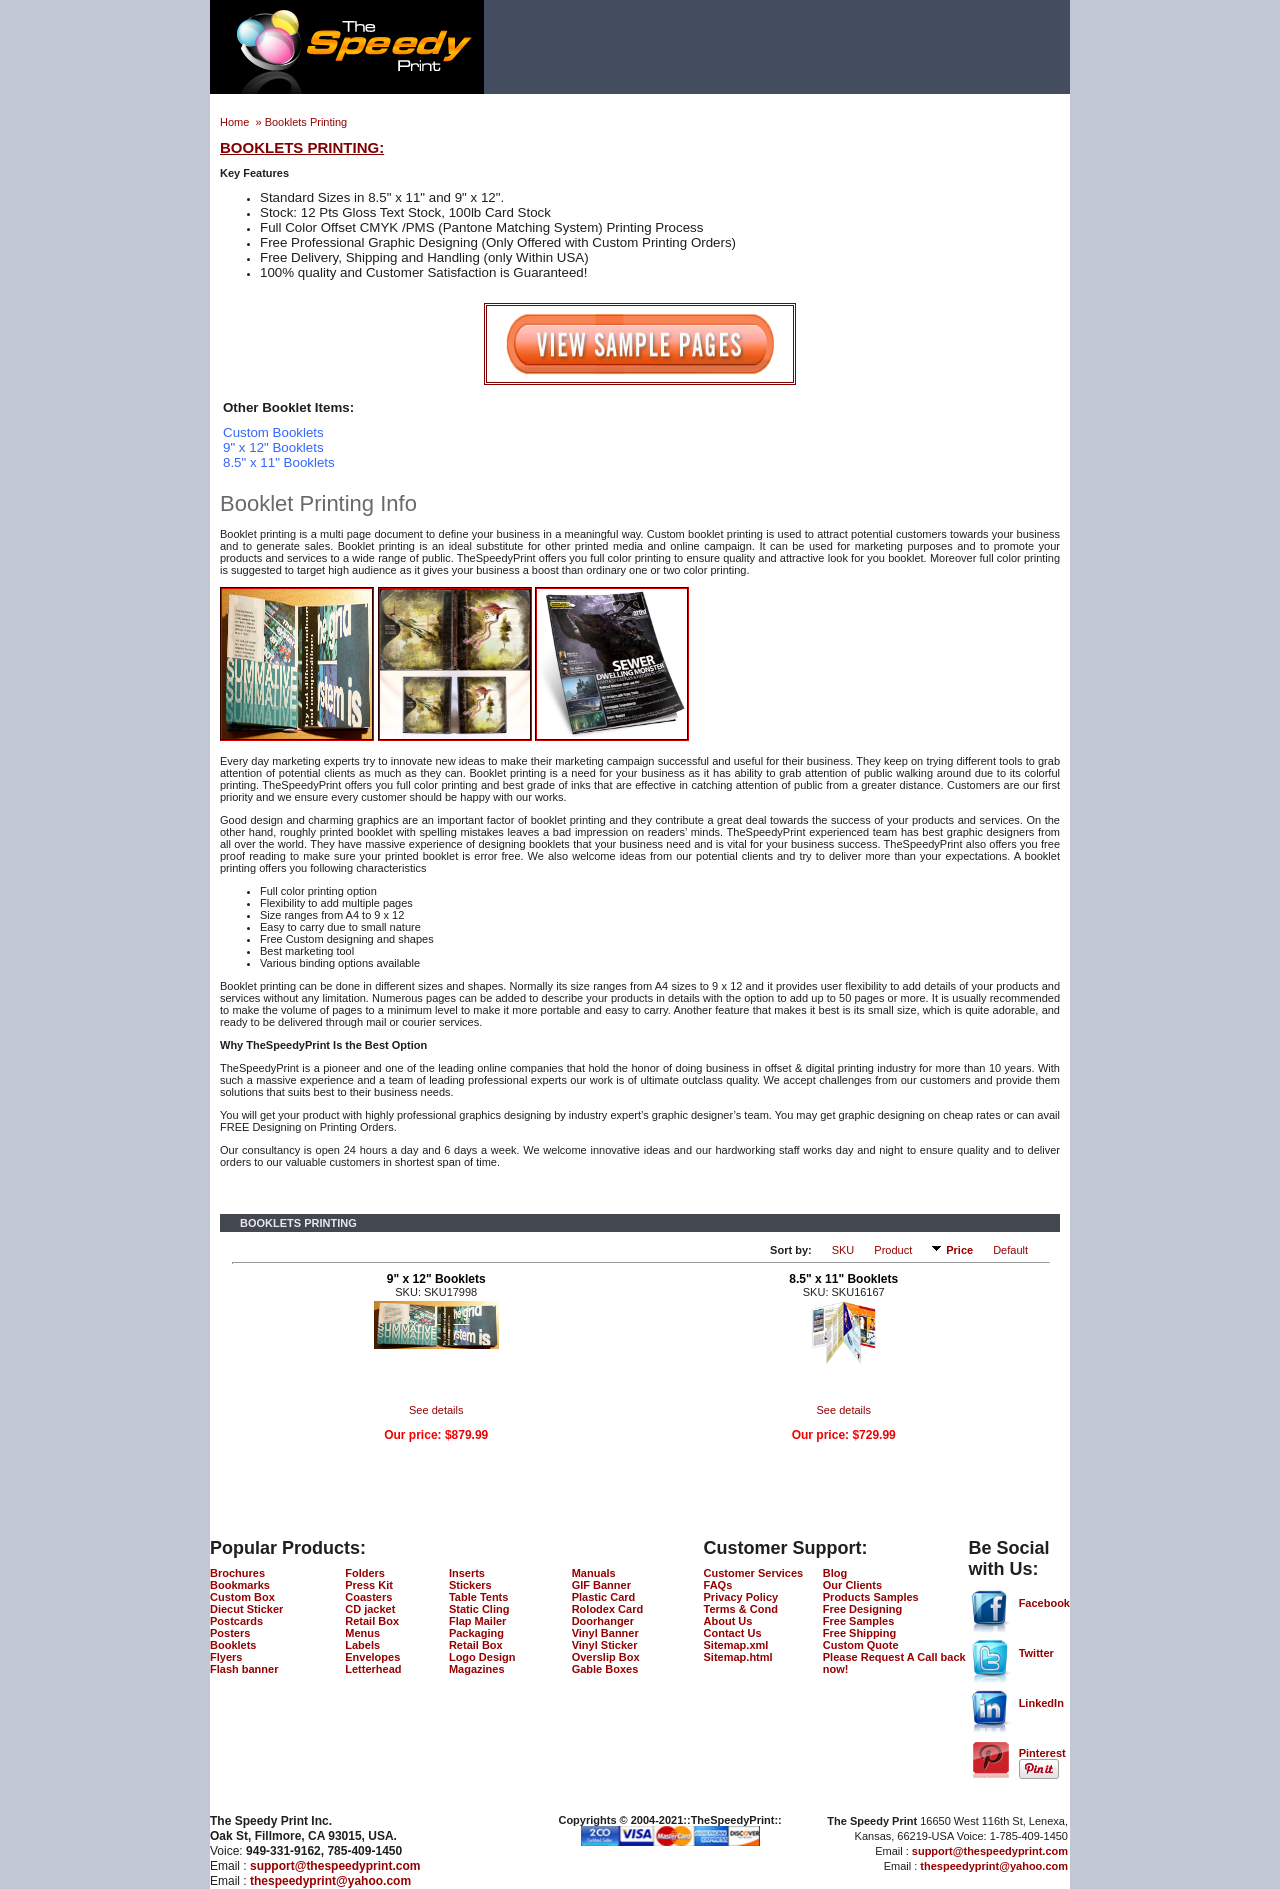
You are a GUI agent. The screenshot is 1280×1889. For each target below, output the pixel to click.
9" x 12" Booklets (436, 1279)
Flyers (226, 1657)
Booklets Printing (306, 122)
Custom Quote (861, 1645)
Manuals (594, 1573)
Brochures (237, 1573)
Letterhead (373, 1669)
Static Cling (479, 1609)
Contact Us (733, 1633)
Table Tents (479, 1597)
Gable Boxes (605, 1669)
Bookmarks (240, 1585)
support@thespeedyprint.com (335, 1866)
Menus (362, 1633)
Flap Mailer (477, 1621)
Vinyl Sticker (605, 1645)
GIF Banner (601, 1585)
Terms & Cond (741, 1609)
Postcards (236, 1621)
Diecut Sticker (246, 1609)
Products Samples (871, 1597)
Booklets (233, 1645)
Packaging (476, 1633)
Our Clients (852, 1585)
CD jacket (370, 1609)
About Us (728, 1621)
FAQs (718, 1585)
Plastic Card (604, 1597)
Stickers (470, 1585)
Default (1010, 1250)
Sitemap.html (738, 1657)
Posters (230, 1633)
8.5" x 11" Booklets (843, 1279)
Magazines (477, 1669)
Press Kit (369, 1585)
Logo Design (482, 1657)
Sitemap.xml (736, 1645)
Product (893, 1250)
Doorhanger (603, 1621)
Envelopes (372, 1657)
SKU (843, 1250)
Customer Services (754, 1573)
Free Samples (859, 1621)
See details (436, 1410)
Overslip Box (606, 1657)
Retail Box (372, 1621)
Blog (835, 1573)
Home (236, 122)
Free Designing (862, 1609)
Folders (365, 1573)
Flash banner (244, 1669)
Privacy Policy (741, 1597)
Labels (362, 1645)
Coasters (368, 1597)
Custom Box (242, 1597)
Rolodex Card (608, 1609)
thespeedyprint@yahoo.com (330, 1881)
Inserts (467, 1573)
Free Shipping (859, 1633)
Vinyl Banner (605, 1633)
